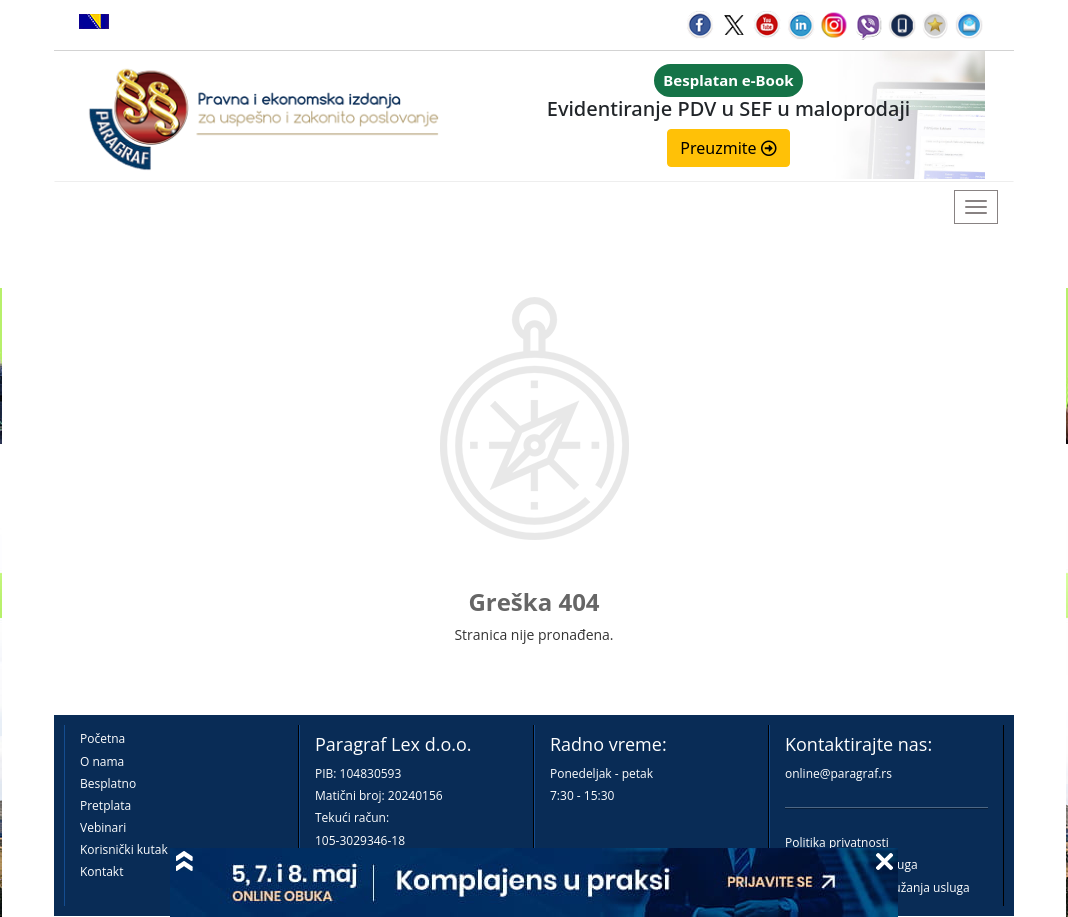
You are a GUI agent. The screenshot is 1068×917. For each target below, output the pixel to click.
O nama (102, 761)
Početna (102, 738)
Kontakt (101, 871)
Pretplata (105, 805)
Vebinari (103, 827)
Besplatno (108, 783)
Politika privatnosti (837, 842)
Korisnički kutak (124, 849)
